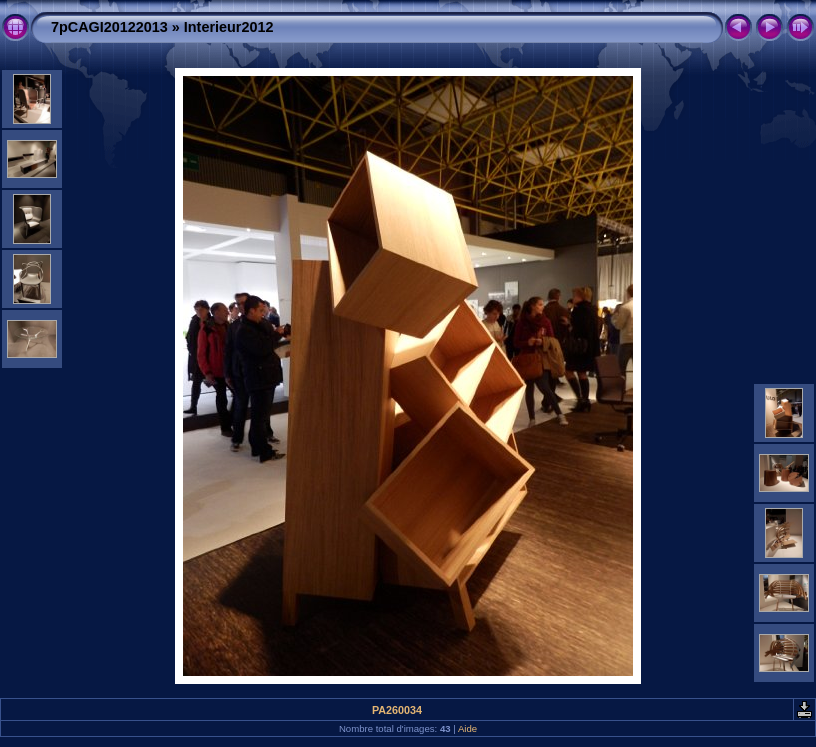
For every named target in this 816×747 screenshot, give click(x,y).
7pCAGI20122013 (109, 27)
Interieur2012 (229, 27)
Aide (467, 728)
